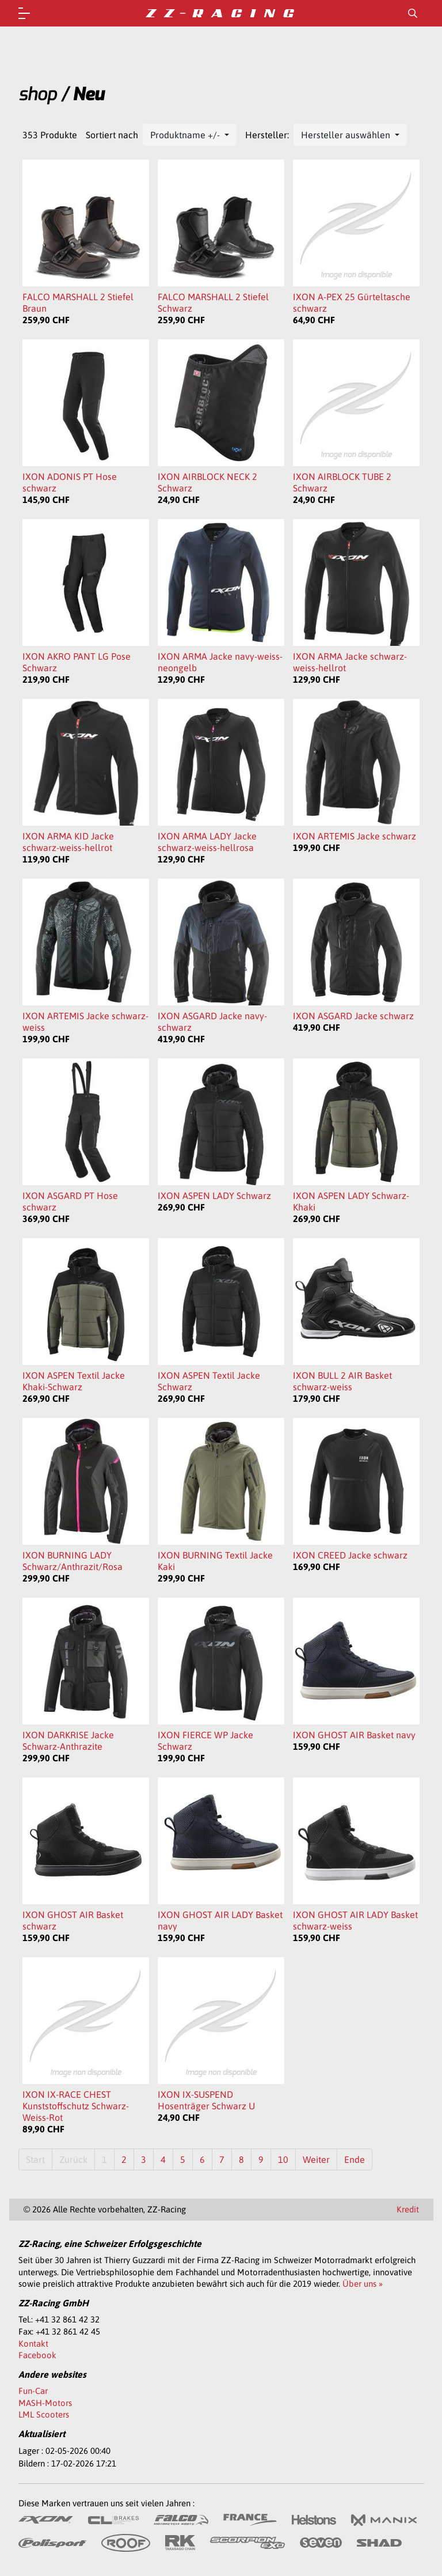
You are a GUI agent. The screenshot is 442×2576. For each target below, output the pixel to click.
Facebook (37, 2355)
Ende (354, 2159)
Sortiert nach (112, 135)
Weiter (316, 2159)
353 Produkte (49, 135)
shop (37, 94)
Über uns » (362, 2283)
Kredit (408, 2209)
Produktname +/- (186, 135)
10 (283, 2159)
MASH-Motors (45, 2403)
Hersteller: (267, 135)
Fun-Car (33, 2391)
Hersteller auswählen (347, 135)
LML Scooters (43, 2414)
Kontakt (33, 2343)
